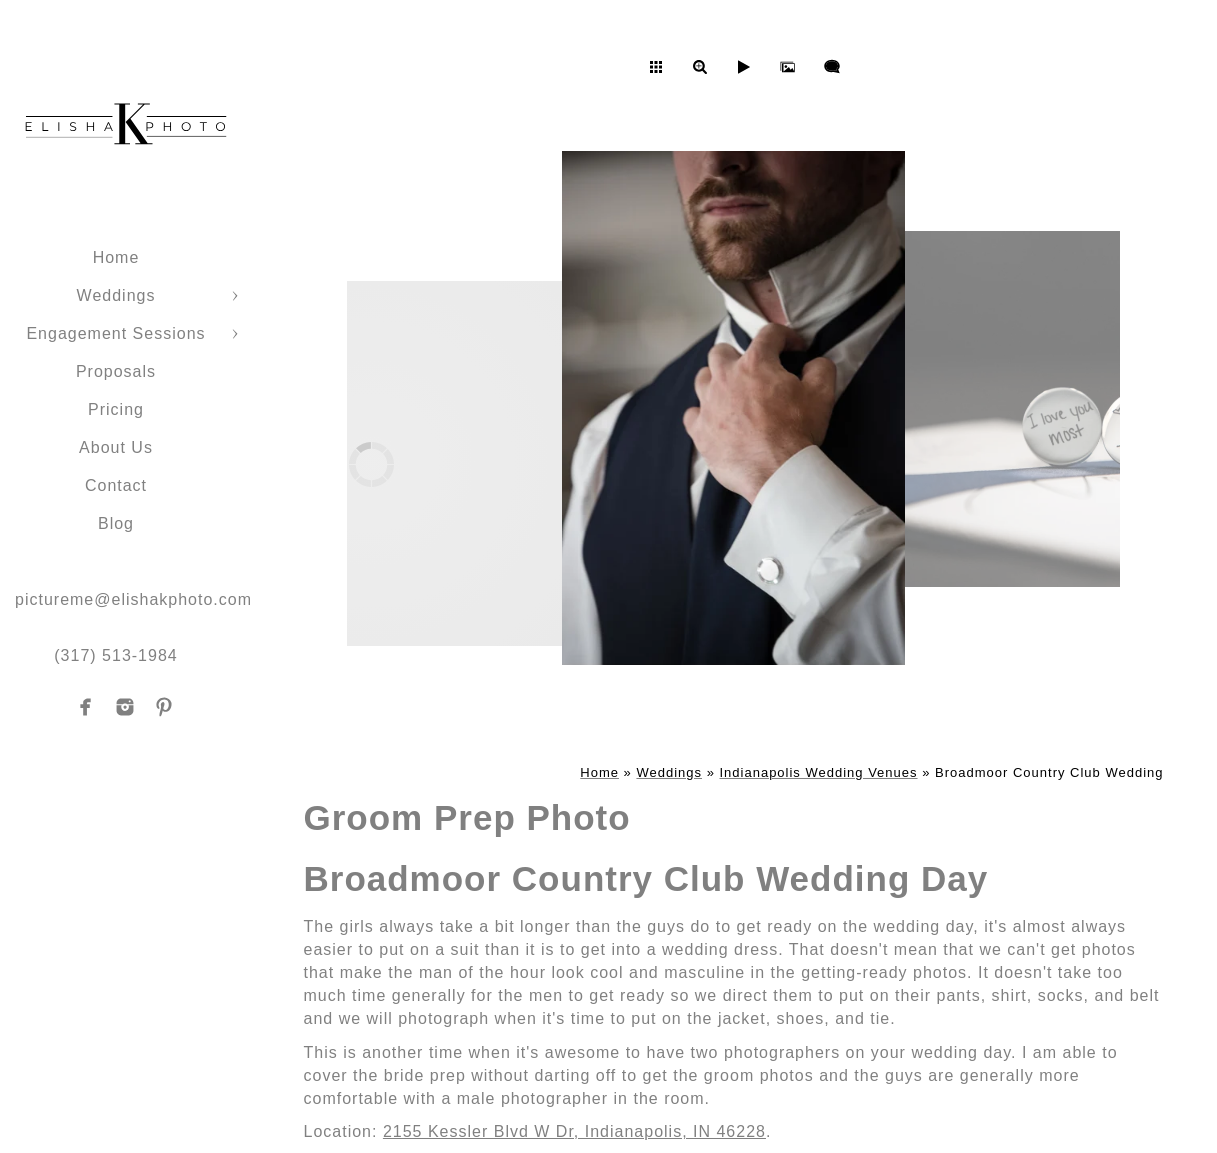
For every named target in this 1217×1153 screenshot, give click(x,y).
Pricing (116, 409)
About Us (116, 447)
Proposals (116, 371)
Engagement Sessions (115, 333)
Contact (116, 485)
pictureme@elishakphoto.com (133, 599)
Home (116, 257)
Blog (116, 523)
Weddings (116, 295)
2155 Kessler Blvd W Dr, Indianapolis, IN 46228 (574, 1131)
